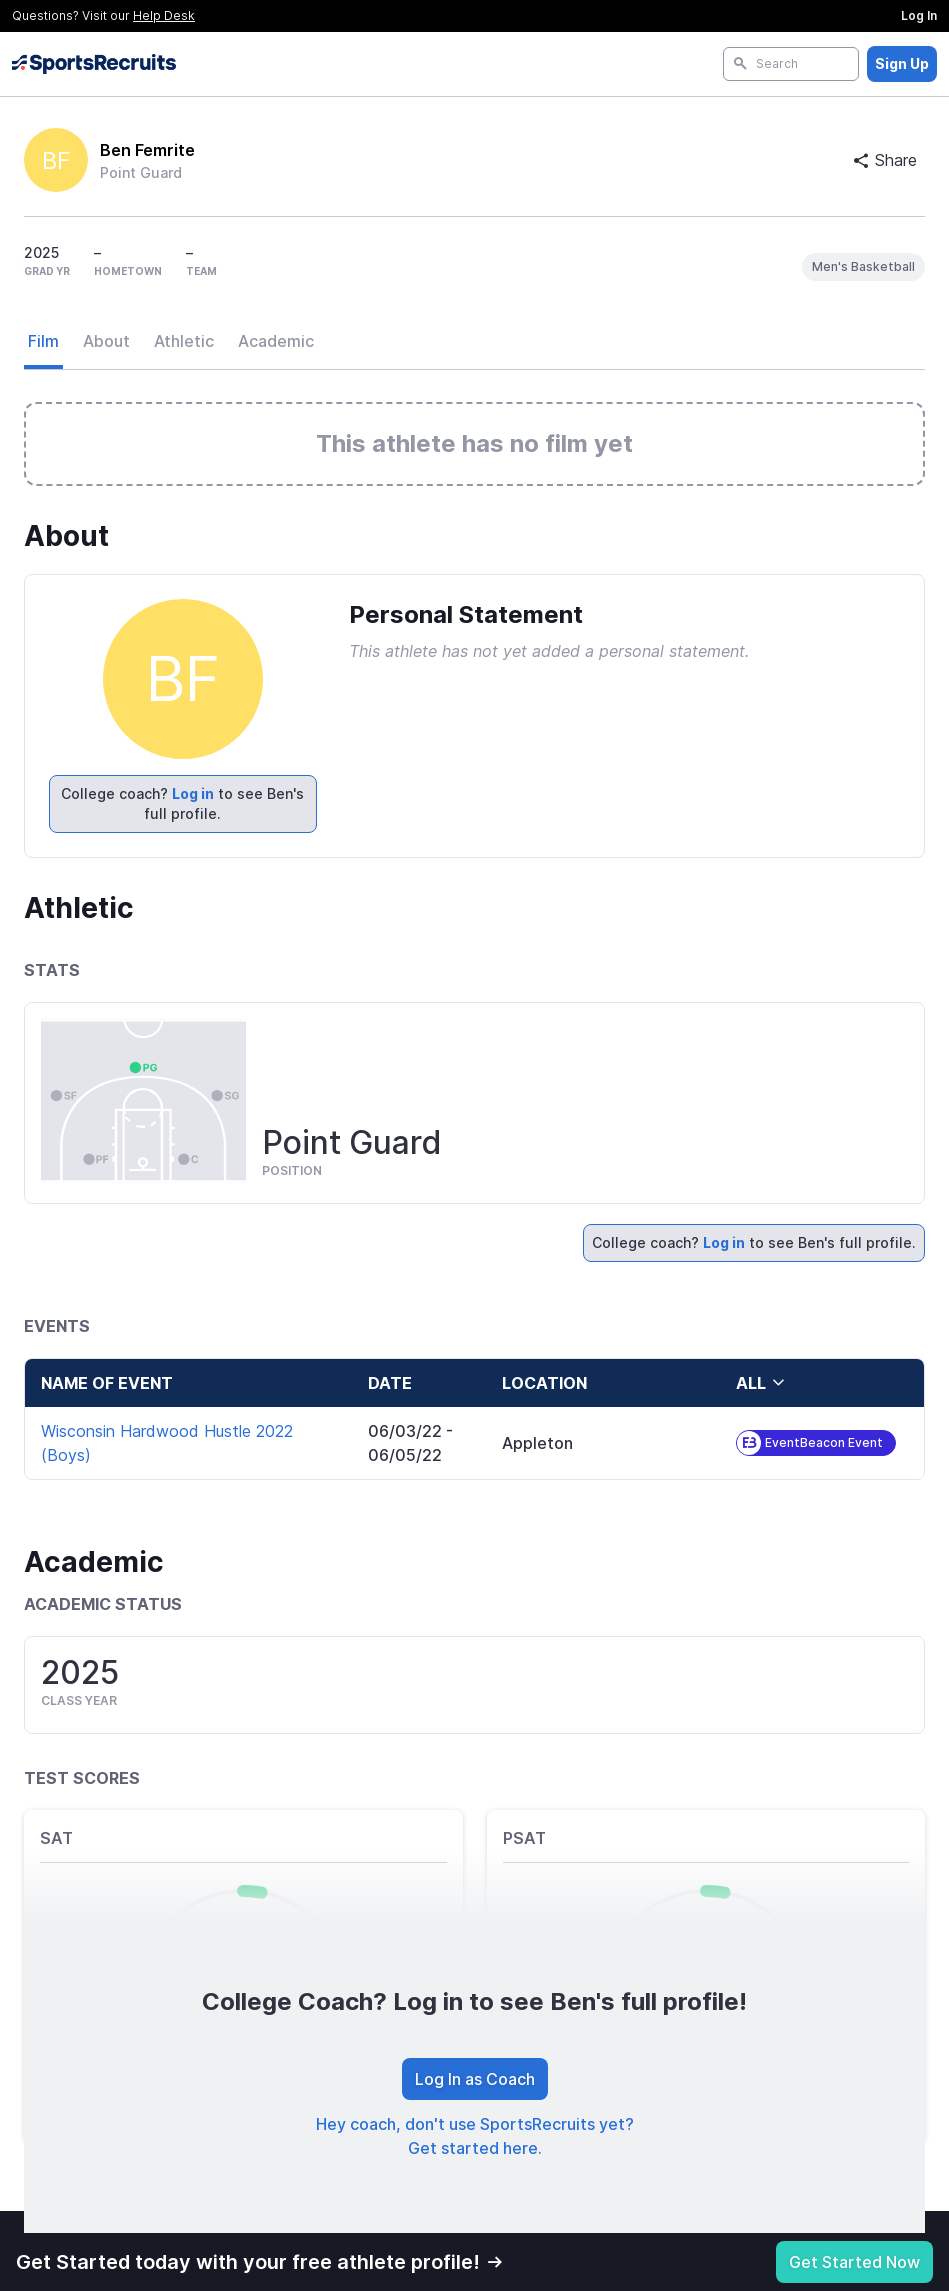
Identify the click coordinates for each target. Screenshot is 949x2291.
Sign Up (902, 63)
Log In (919, 15)
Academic (276, 341)
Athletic (184, 341)
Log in (193, 793)
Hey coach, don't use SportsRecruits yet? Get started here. (475, 2136)
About (106, 341)
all (761, 1383)
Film (43, 341)
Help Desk (164, 15)
